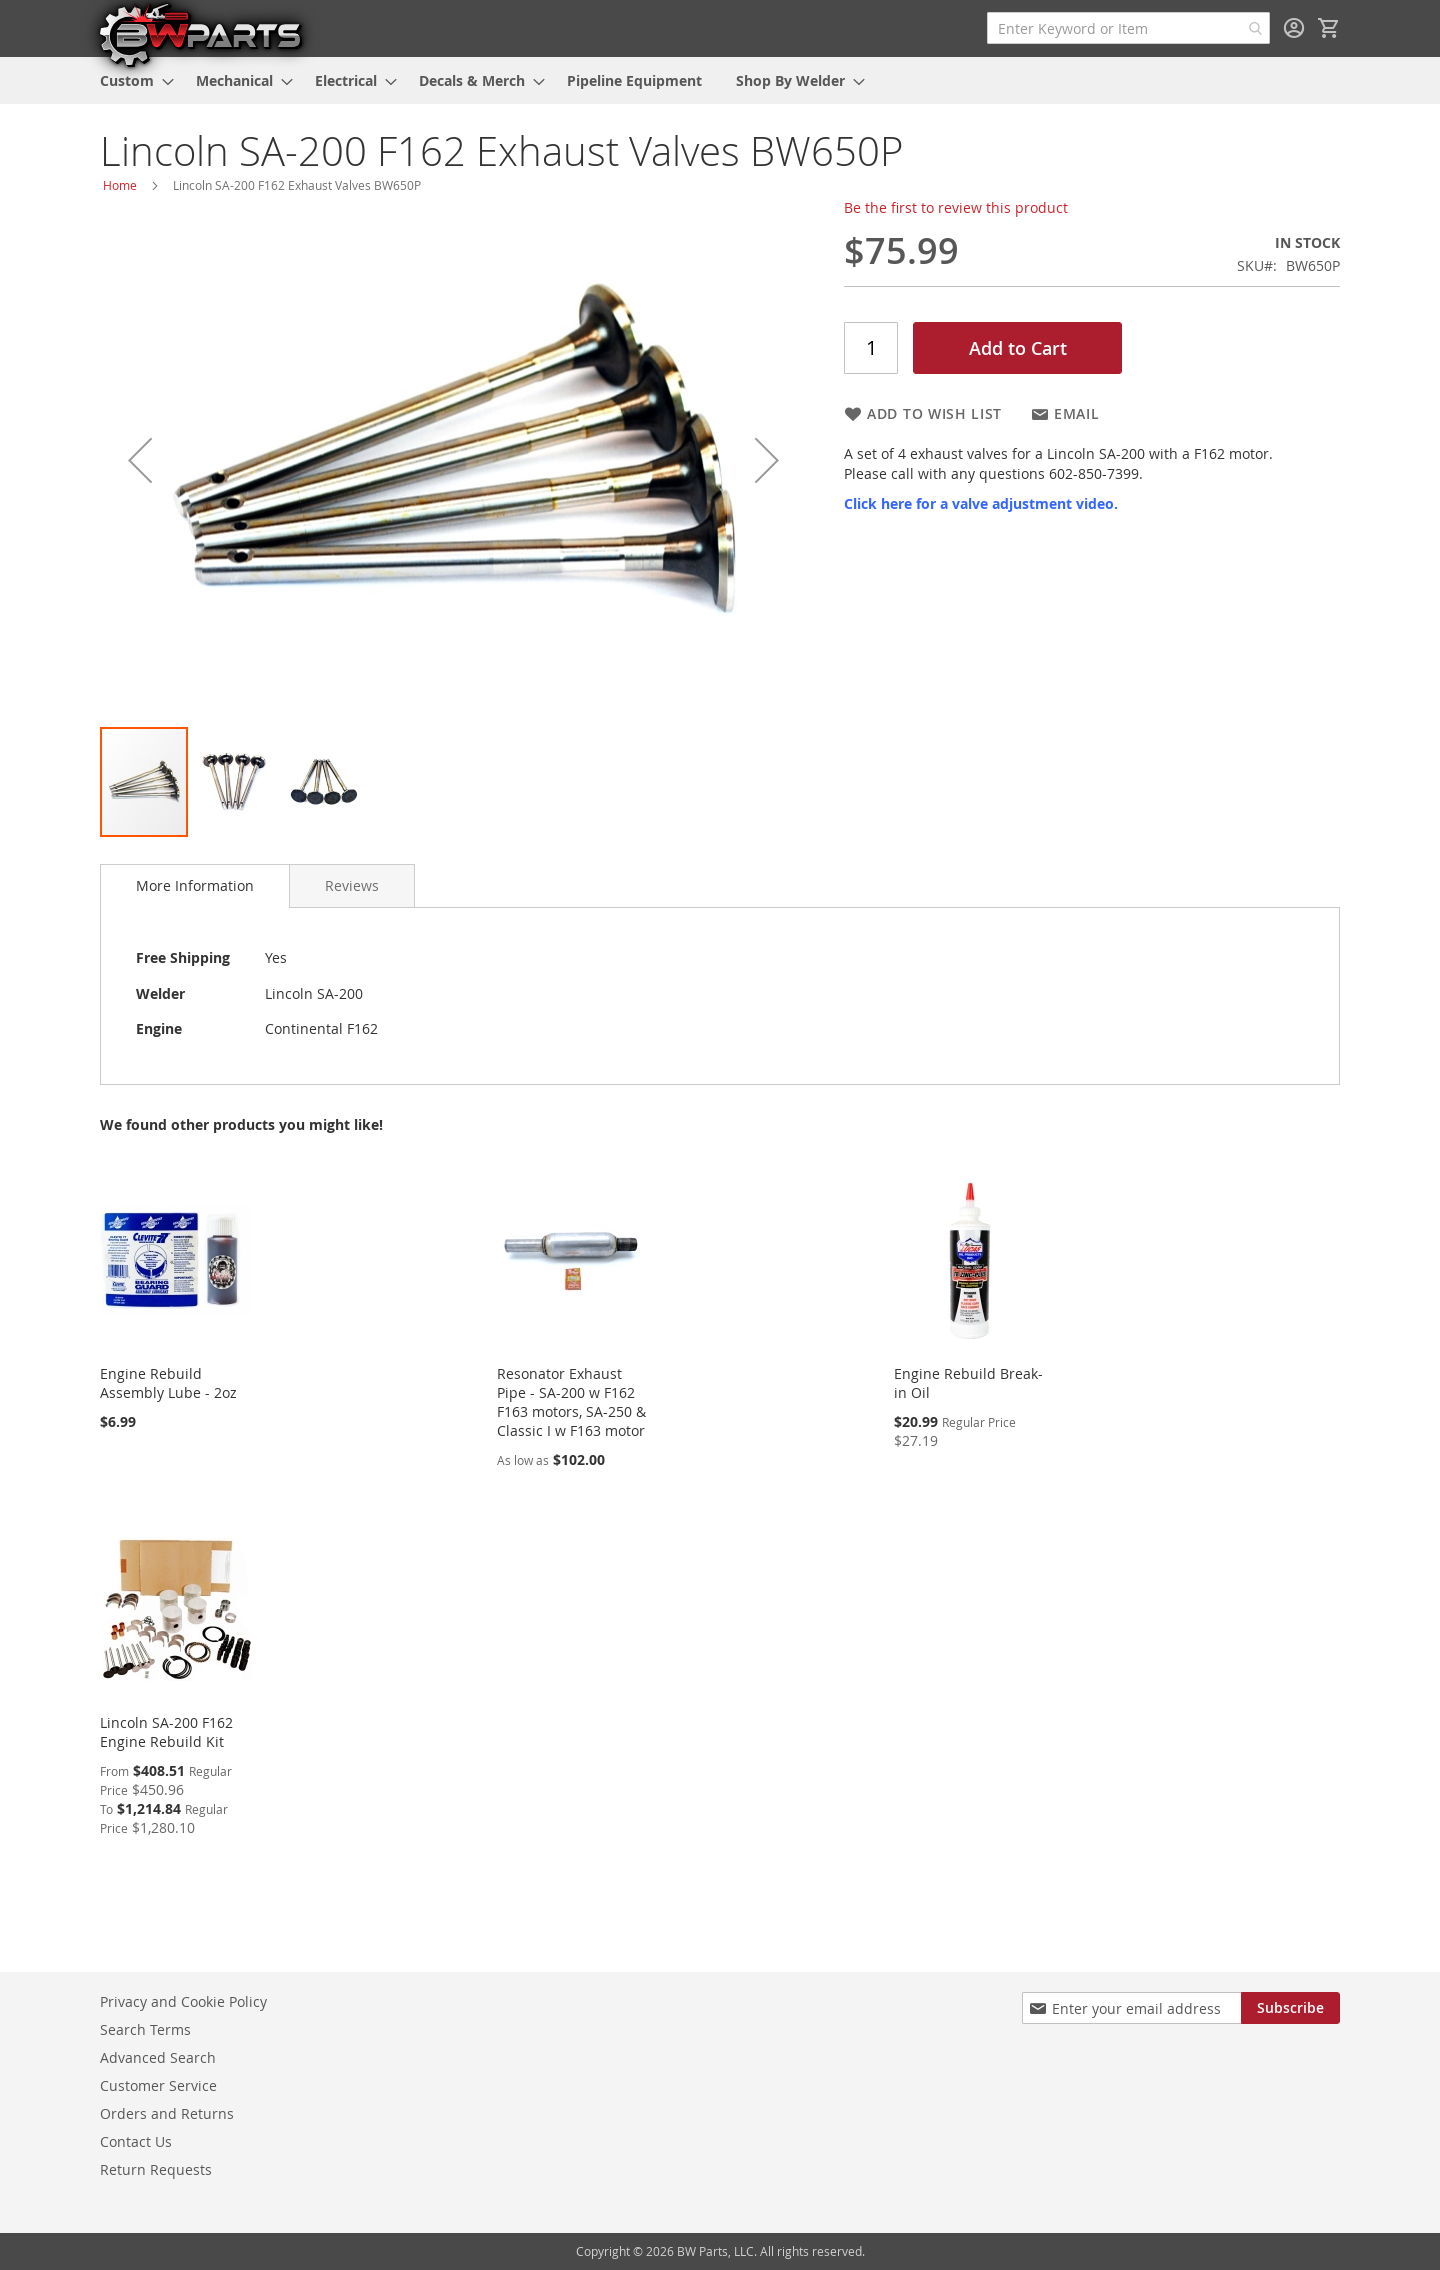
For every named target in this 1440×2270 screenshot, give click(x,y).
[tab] (195, 886)
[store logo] (200, 34)
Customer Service (158, 2085)
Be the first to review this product (956, 207)
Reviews (352, 885)
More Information (195, 885)
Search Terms (145, 2029)
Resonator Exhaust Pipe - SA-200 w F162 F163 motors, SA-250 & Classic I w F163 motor (571, 1402)
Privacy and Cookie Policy (183, 2001)
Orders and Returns (167, 2113)
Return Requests (156, 2169)
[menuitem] (131, 80)
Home (120, 185)
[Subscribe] (1290, 2008)
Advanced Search (158, 2057)
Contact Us (136, 2141)
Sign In (1294, 28)
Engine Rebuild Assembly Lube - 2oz (168, 1383)
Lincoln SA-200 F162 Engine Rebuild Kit (166, 1732)
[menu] (720, 80)
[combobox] (1128, 28)
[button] (140, 460)
